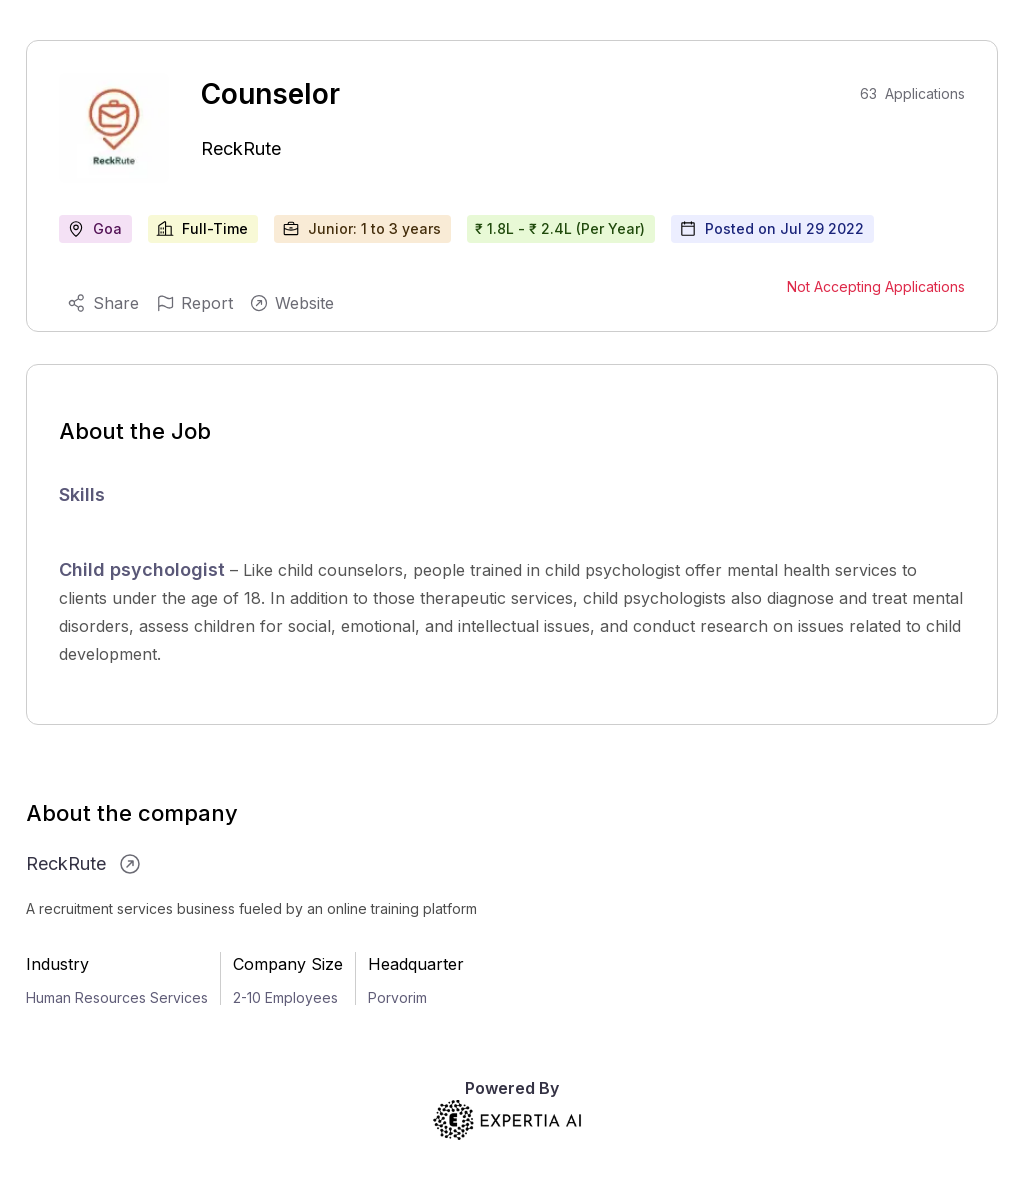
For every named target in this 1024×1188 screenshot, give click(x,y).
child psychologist (612, 570)
